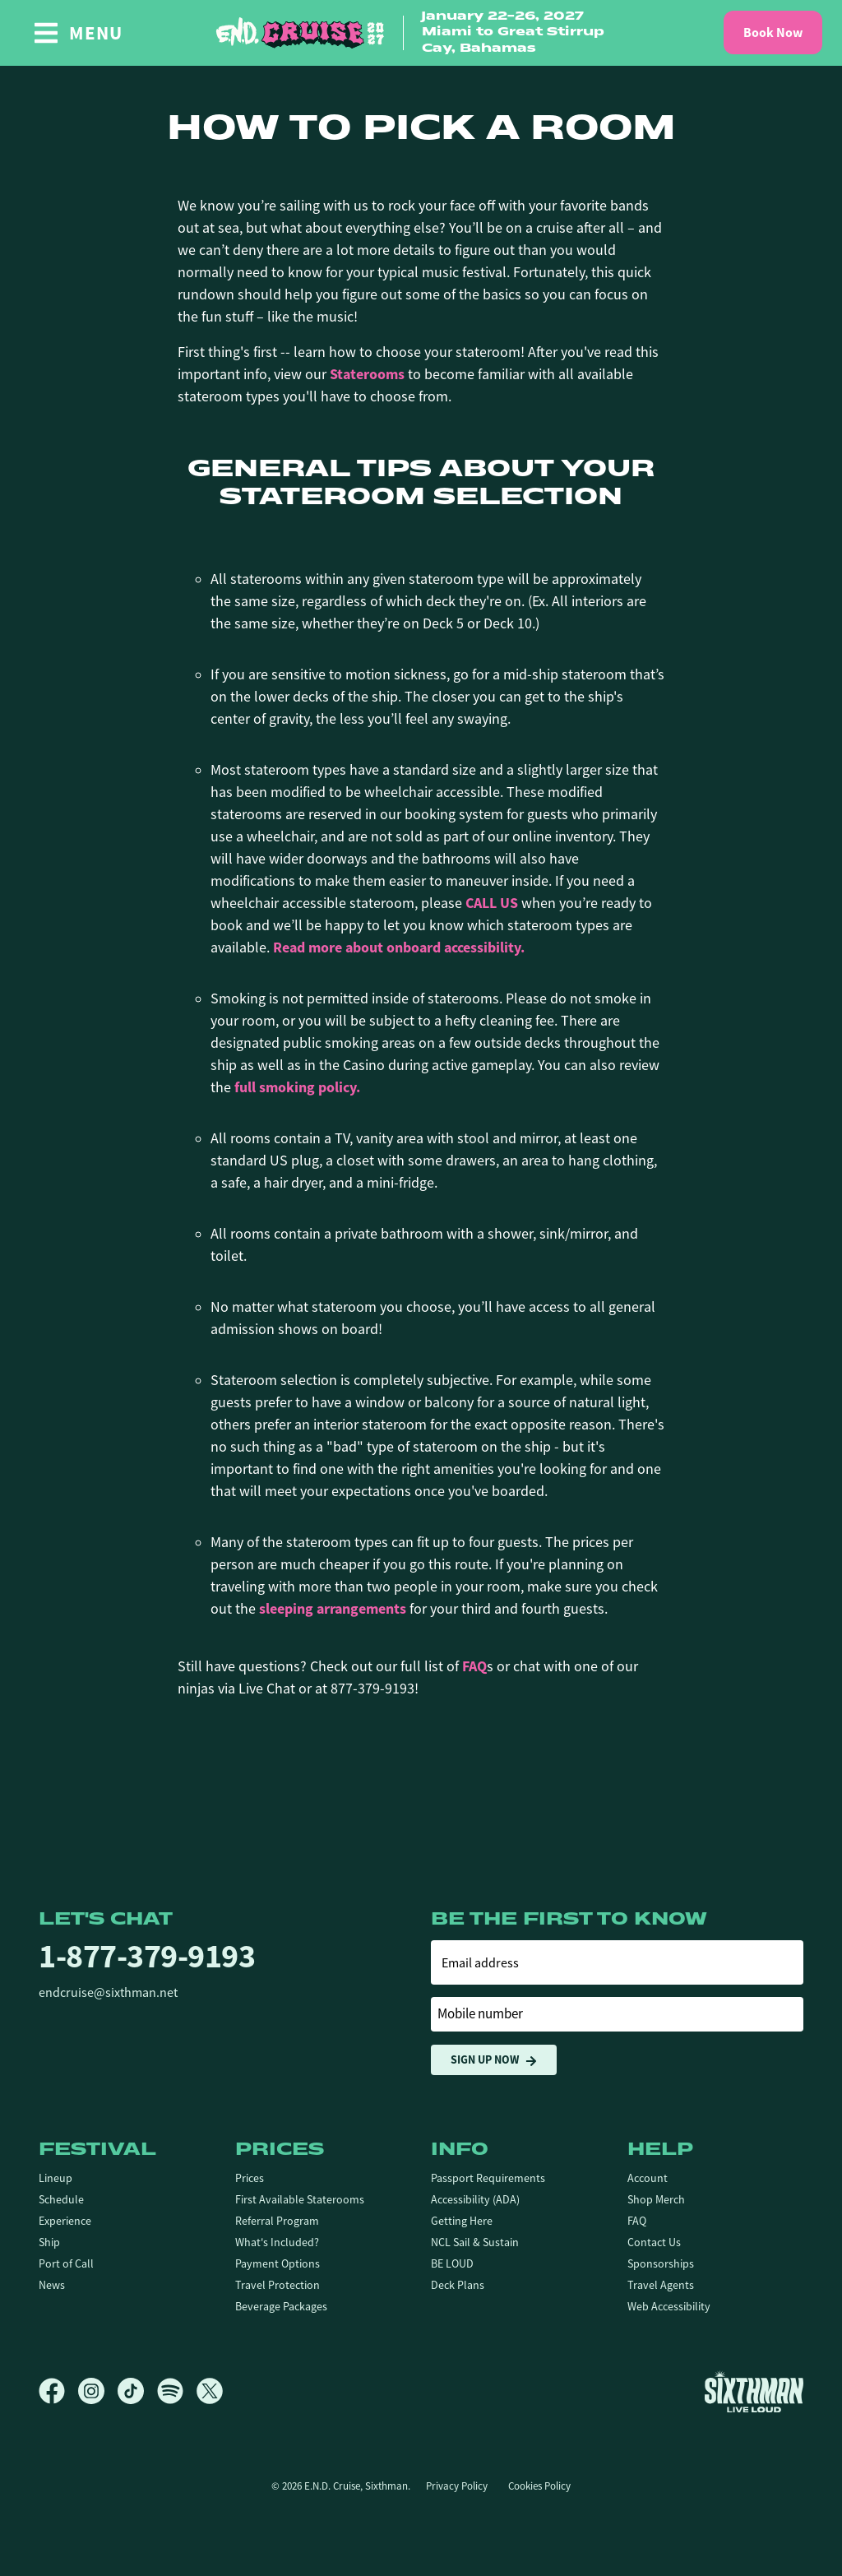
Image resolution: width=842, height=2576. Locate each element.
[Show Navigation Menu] (78, 33)
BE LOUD (452, 2263)
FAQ (474, 1666)
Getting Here (462, 2220)
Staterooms (367, 374)
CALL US (491, 903)
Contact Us (654, 2242)
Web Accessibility (668, 2306)
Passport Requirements (488, 2178)
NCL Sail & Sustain (475, 2242)
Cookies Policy (539, 2486)
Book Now (773, 32)
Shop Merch (656, 2199)
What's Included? (277, 2242)
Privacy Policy (457, 2486)
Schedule (61, 2199)
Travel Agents (660, 2284)
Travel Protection (277, 2284)
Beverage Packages (281, 2306)
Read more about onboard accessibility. (399, 947)
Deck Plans (457, 2284)
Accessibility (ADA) (475, 2199)
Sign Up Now (494, 2060)
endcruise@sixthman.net (108, 1993)
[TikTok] (137, 2391)
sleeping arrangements (332, 1609)
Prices (249, 2178)
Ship (49, 2242)
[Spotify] (177, 2391)
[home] (421, 33)
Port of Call (66, 2263)
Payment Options (277, 2263)
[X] (210, 2391)
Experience (65, 2220)
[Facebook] (58, 2391)
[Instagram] (98, 2391)
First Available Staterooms (299, 2199)
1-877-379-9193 (147, 1956)
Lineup (55, 2178)
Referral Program (277, 2220)
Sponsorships (660, 2263)
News (52, 2284)
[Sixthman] (754, 2391)
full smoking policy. (297, 1087)
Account (647, 2178)
